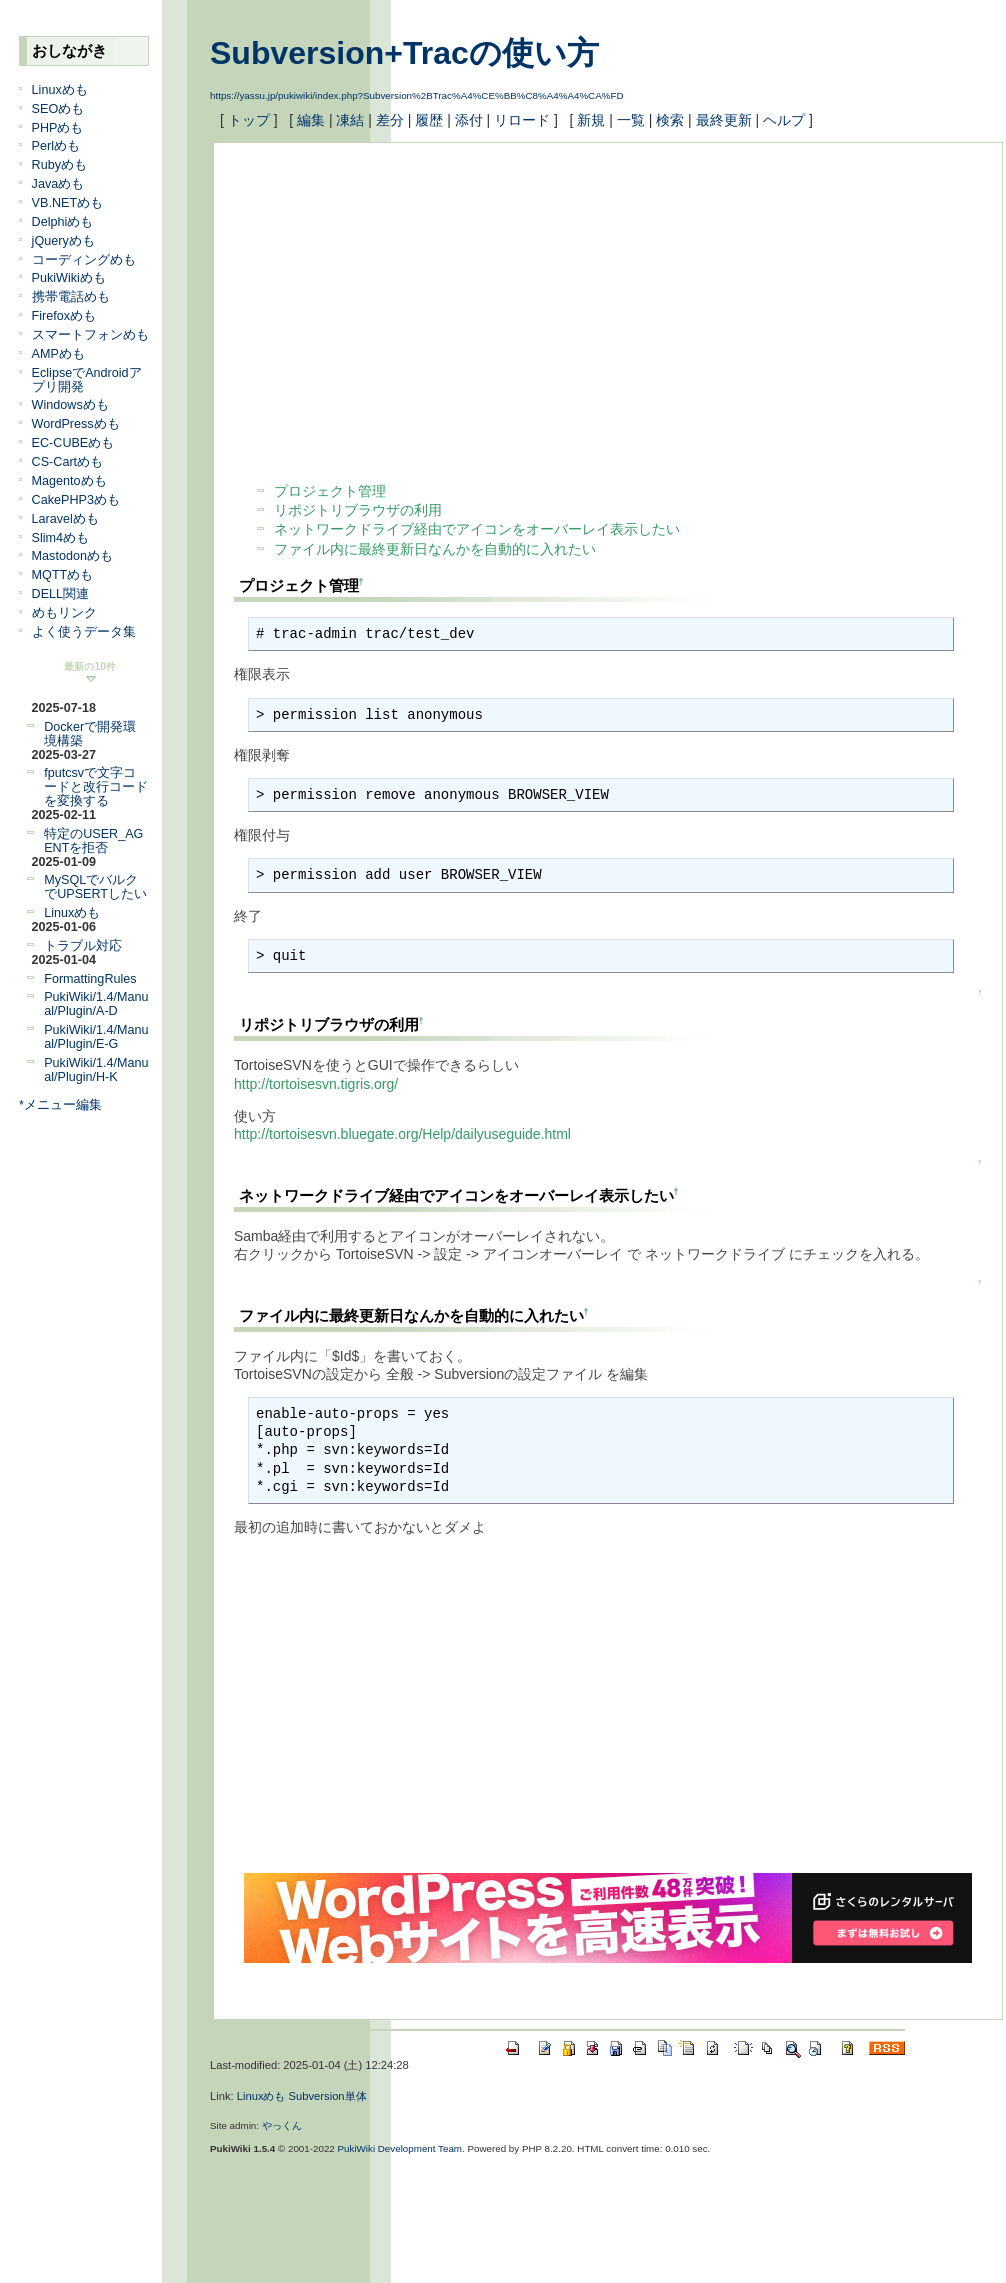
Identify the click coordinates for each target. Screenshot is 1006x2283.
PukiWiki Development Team (400, 2148)
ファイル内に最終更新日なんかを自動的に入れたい (435, 549)
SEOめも (58, 109)
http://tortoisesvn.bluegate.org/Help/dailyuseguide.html (402, 1134)
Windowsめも (70, 405)
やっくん (282, 2125)
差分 (390, 120)
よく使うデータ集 (84, 632)
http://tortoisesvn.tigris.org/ (316, 1084)
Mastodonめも (72, 556)
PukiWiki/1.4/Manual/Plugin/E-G (96, 1037)
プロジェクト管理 (330, 491)
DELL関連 (61, 594)
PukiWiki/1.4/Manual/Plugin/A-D (96, 1004)
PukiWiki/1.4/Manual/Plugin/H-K (96, 1070)
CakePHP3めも (76, 500)
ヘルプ (784, 120)
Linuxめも (60, 90)
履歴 (429, 120)
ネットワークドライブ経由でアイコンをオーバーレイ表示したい (477, 529)
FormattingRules (90, 979)
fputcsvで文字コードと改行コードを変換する (96, 787)
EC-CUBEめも (73, 443)
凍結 (350, 120)
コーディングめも (84, 260)
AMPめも (58, 354)
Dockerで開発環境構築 (90, 734)
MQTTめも (63, 575)
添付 (469, 120)
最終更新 (724, 120)
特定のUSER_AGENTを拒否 (93, 841)
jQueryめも (63, 241)
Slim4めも (61, 538)
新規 (591, 120)
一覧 (631, 120)
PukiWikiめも (69, 278)
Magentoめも (69, 481)
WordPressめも (76, 424)
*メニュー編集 (60, 1105)
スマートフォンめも (90, 335)
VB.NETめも (68, 203)
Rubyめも (59, 165)
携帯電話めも (71, 297)
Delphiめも (63, 222)
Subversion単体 (328, 2096)
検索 (670, 120)
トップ (249, 120)
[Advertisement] (445, 303)
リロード (522, 120)
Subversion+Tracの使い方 (404, 53)
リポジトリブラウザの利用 (358, 510)
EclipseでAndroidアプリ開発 (87, 380)
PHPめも (58, 128)
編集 (311, 120)
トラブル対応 (83, 946)
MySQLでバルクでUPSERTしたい (95, 887)
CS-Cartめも (67, 462)
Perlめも (56, 146)
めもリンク (64, 613)
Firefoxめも (64, 316)
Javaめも (58, 184)
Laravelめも (65, 519)
